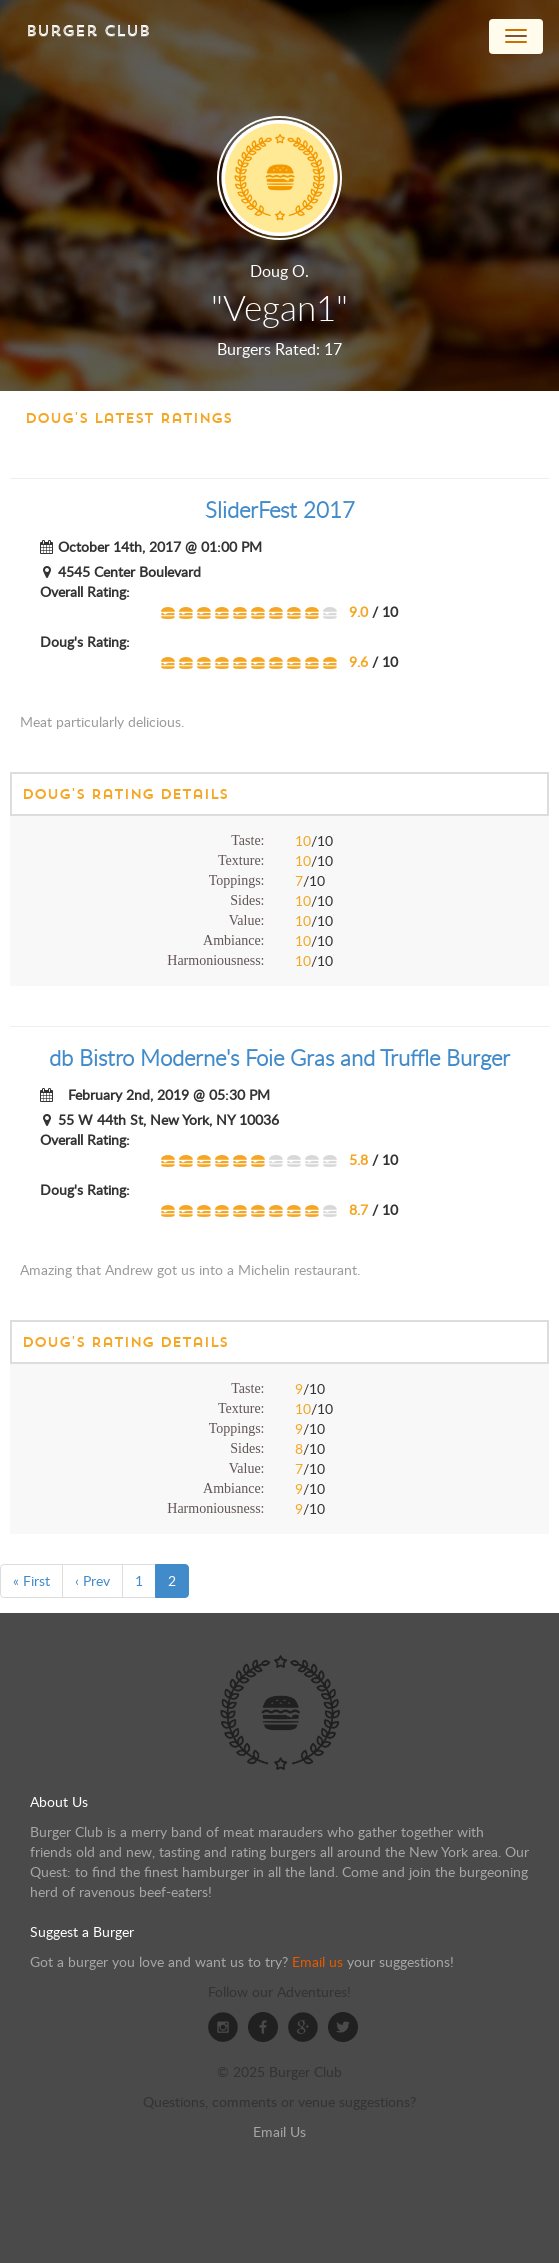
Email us (317, 1961)
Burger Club (88, 30)
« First (31, 1580)
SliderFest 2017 (280, 509)
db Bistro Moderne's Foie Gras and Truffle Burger (279, 1057)
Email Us (279, 2131)
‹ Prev (92, 1580)
